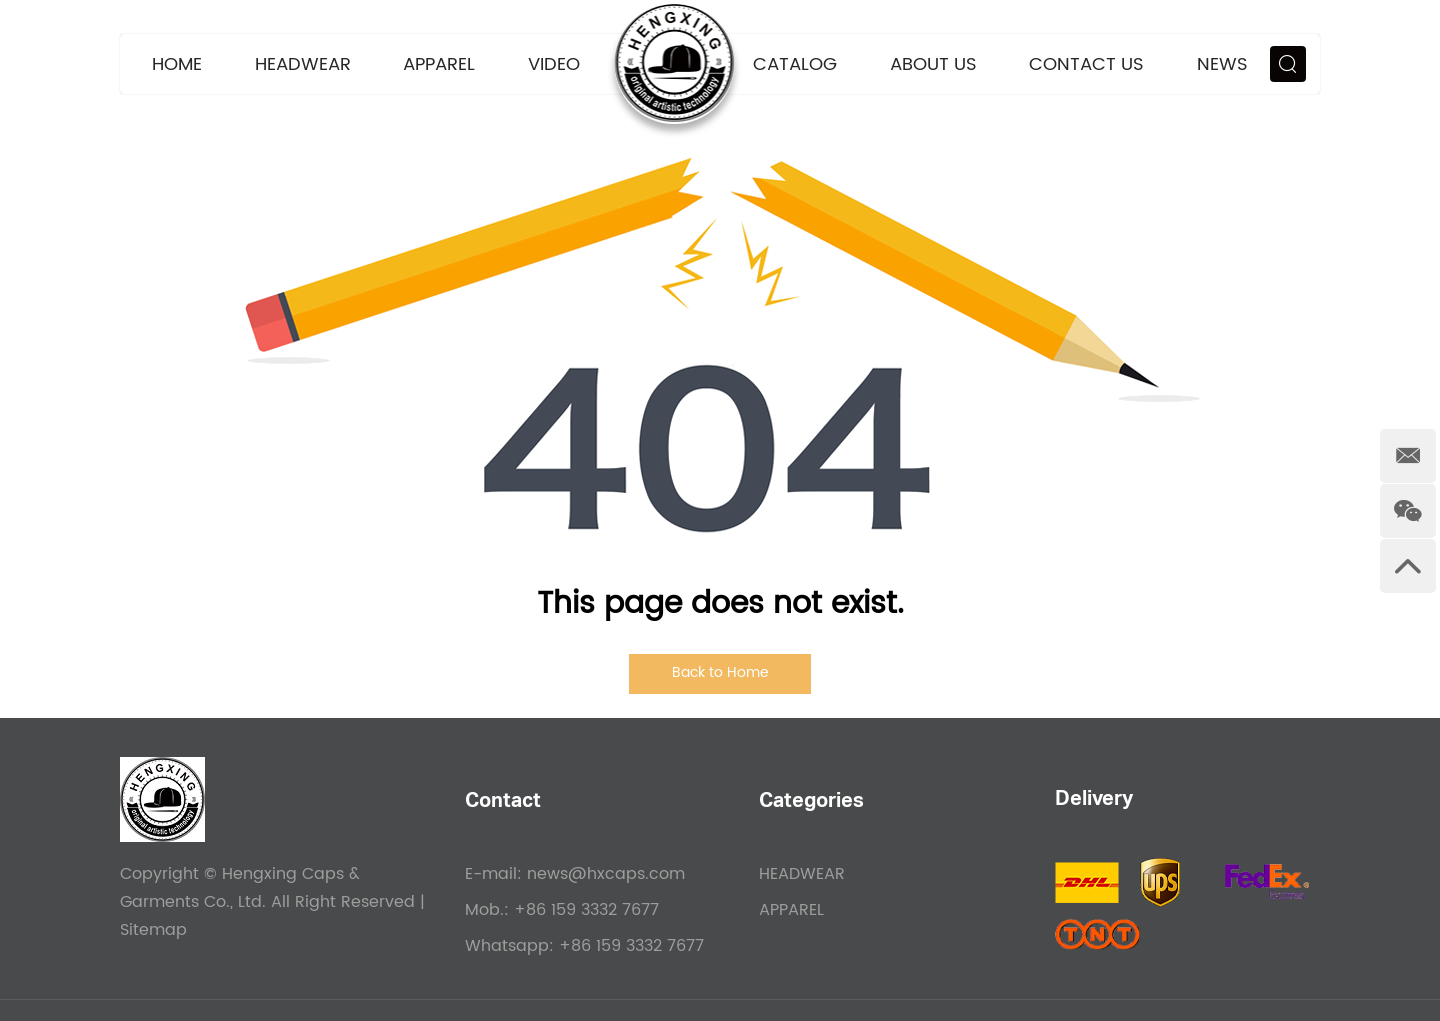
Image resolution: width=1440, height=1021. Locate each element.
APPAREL (439, 64)
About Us (933, 64)
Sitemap (153, 930)
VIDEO (554, 64)
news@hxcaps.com (606, 874)
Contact (503, 803)
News (1222, 64)
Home (177, 64)
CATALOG (795, 64)
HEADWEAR (303, 64)
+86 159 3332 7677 (631, 946)
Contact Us (1086, 64)
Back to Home (720, 672)
